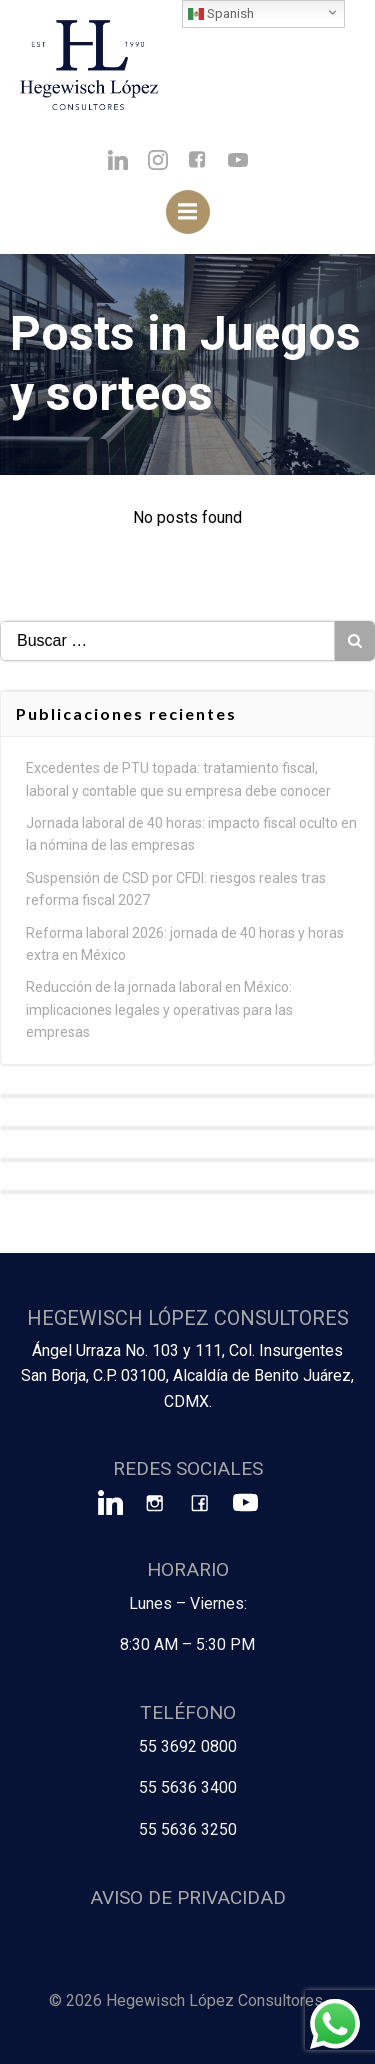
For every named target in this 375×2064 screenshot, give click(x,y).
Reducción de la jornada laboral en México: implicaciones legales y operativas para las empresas (159, 1009)
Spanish (221, 14)
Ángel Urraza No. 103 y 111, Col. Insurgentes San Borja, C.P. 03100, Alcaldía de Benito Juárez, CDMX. (187, 1376)
